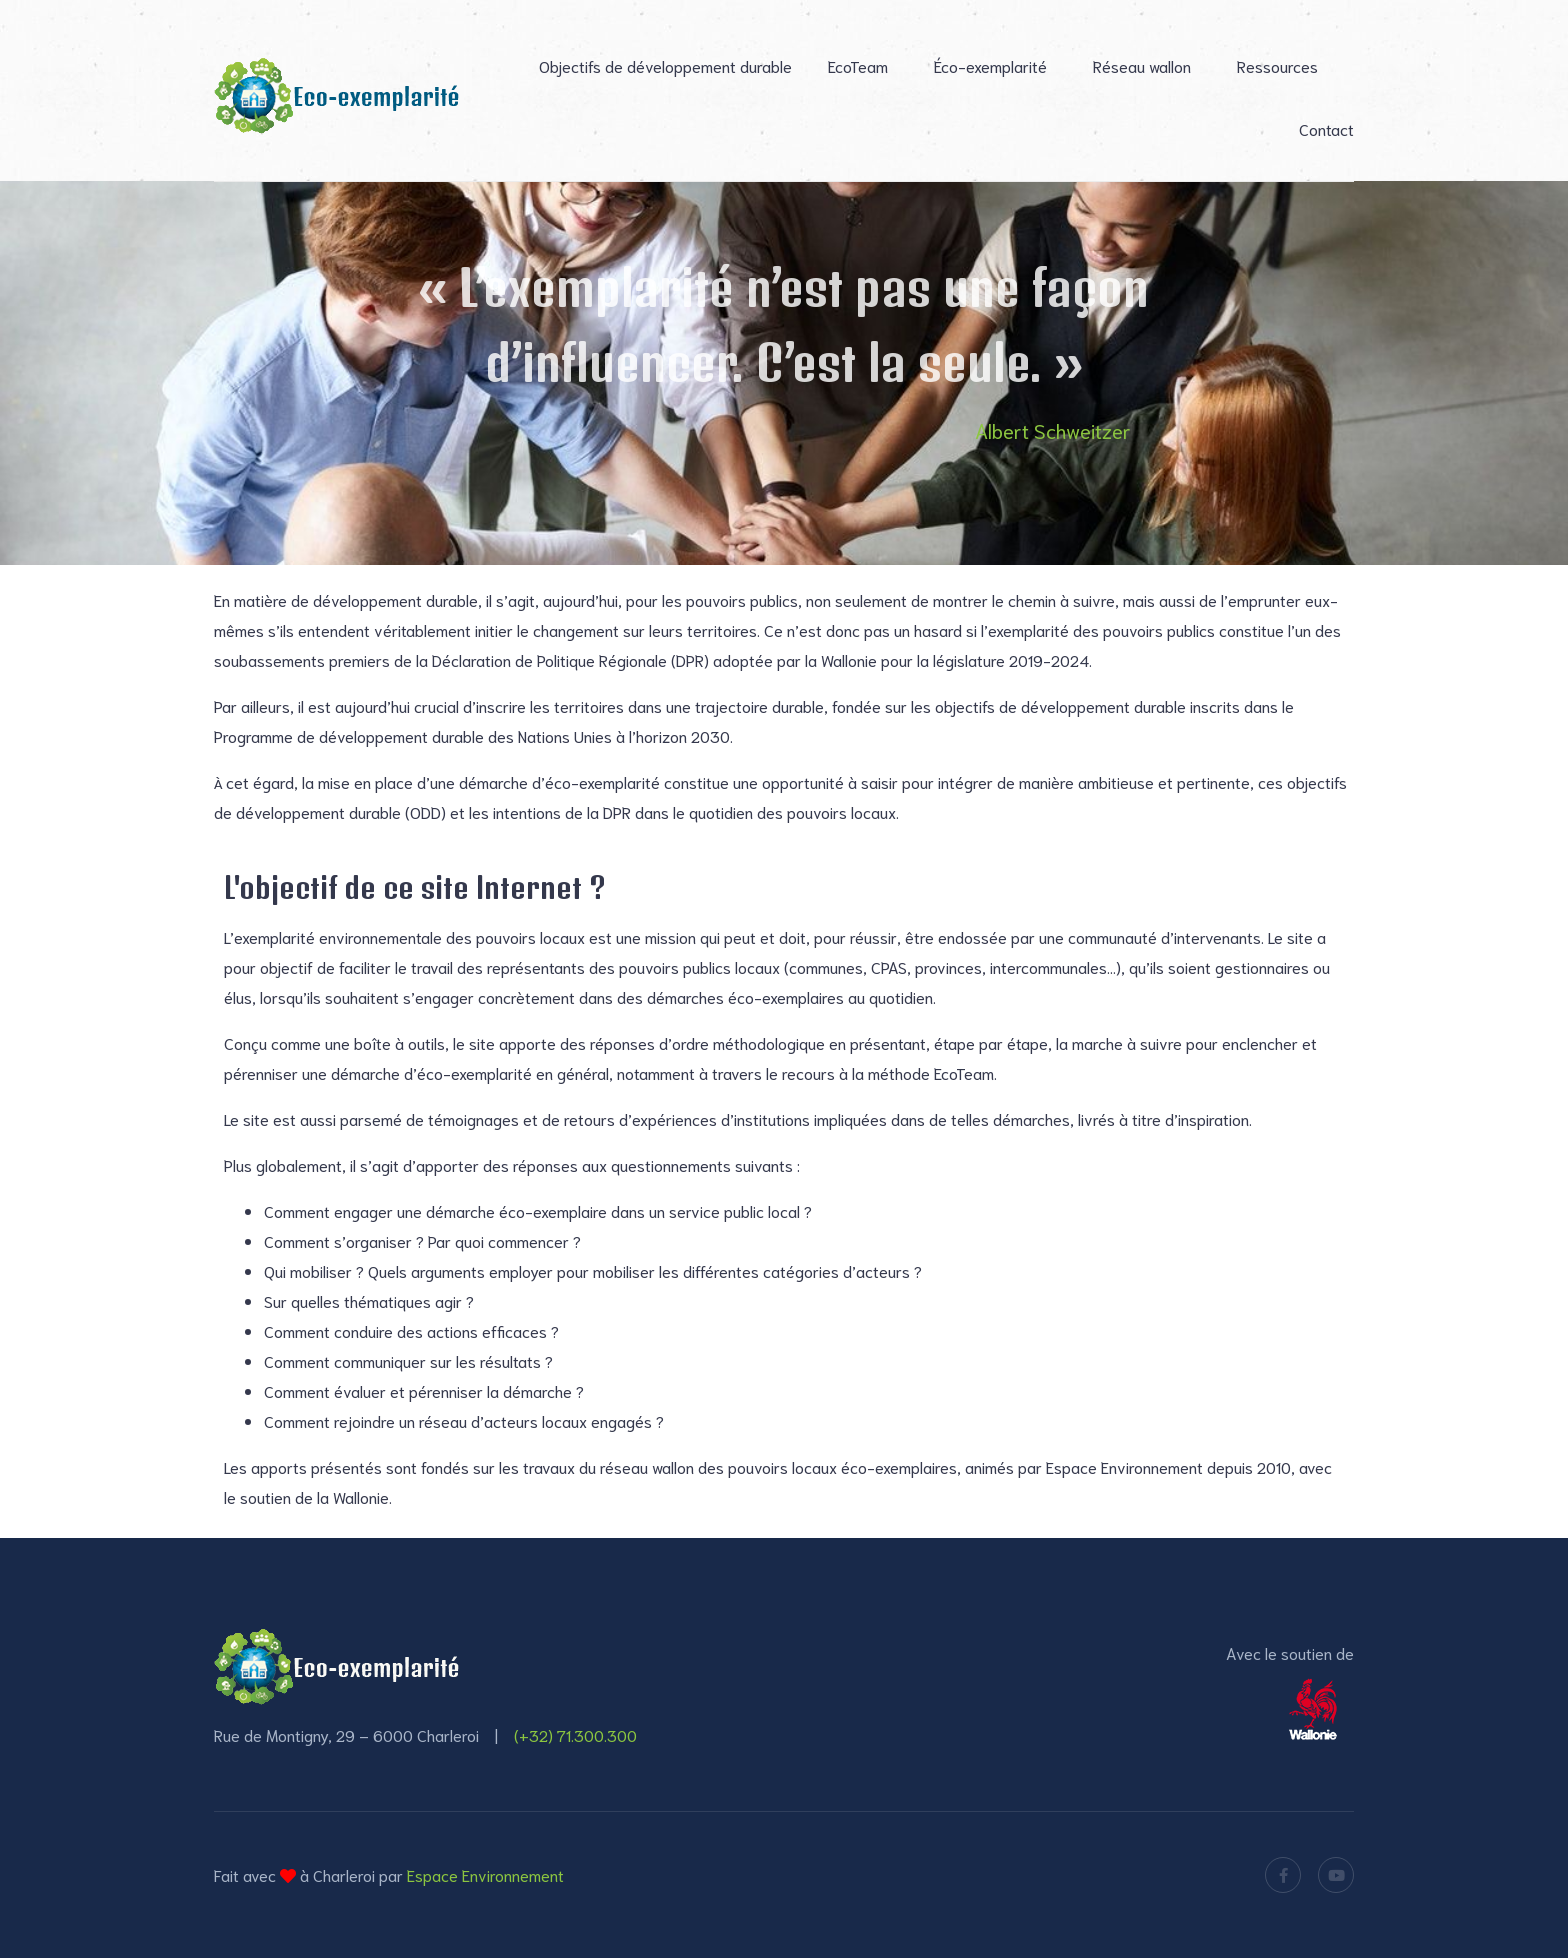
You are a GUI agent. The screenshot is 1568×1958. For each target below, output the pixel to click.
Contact (1326, 128)
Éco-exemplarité (990, 65)
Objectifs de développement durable (665, 65)
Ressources (1277, 65)
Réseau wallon (1142, 65)
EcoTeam (858, 65)
